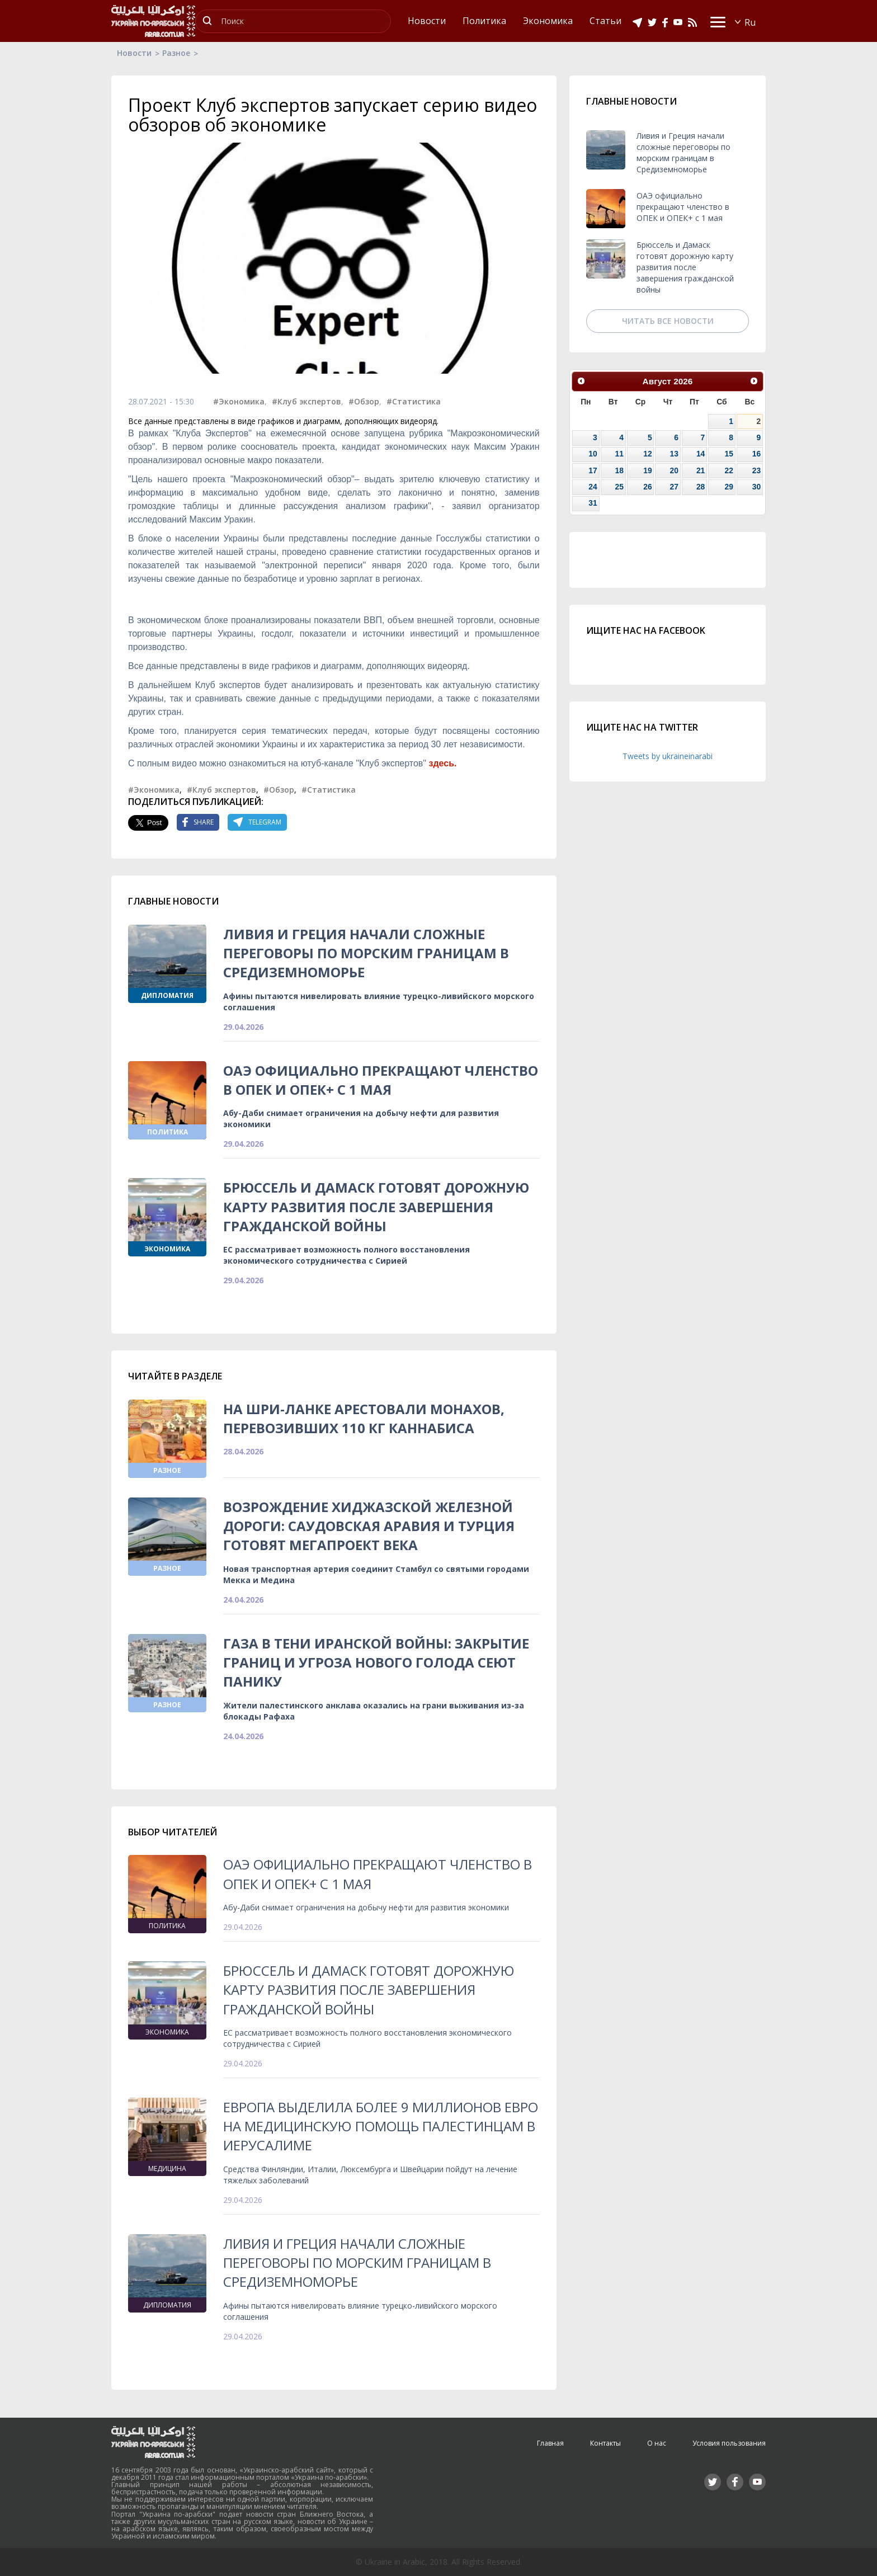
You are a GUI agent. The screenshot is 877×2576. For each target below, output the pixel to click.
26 (647, 486)
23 (756, 470)
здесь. (442, 763)
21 (700, 470)
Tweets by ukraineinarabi (668, 756)
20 (673, 470)
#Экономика (239, 401)
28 (700, 486)
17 (592, 470)
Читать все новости (668, 320)
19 (647, 470)
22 (728, 470)
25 (619, 486)
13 (673, 453)
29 (728, 486)
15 (728, 453)
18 (619, 470)
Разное (176, 53)
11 (619, 453)
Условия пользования (729, 2443)
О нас (656, 2443)
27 (673, 486)
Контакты (605, 2443)
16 (756, 453)
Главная (550, 2443)
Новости (134, 53)
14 (700, 453)
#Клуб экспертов (306, 401)
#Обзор (363, 401)
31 (592, 502)
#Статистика (413, 401)
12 (647, 453)
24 (592, 486)
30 (756, 486)
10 (592, 453)
